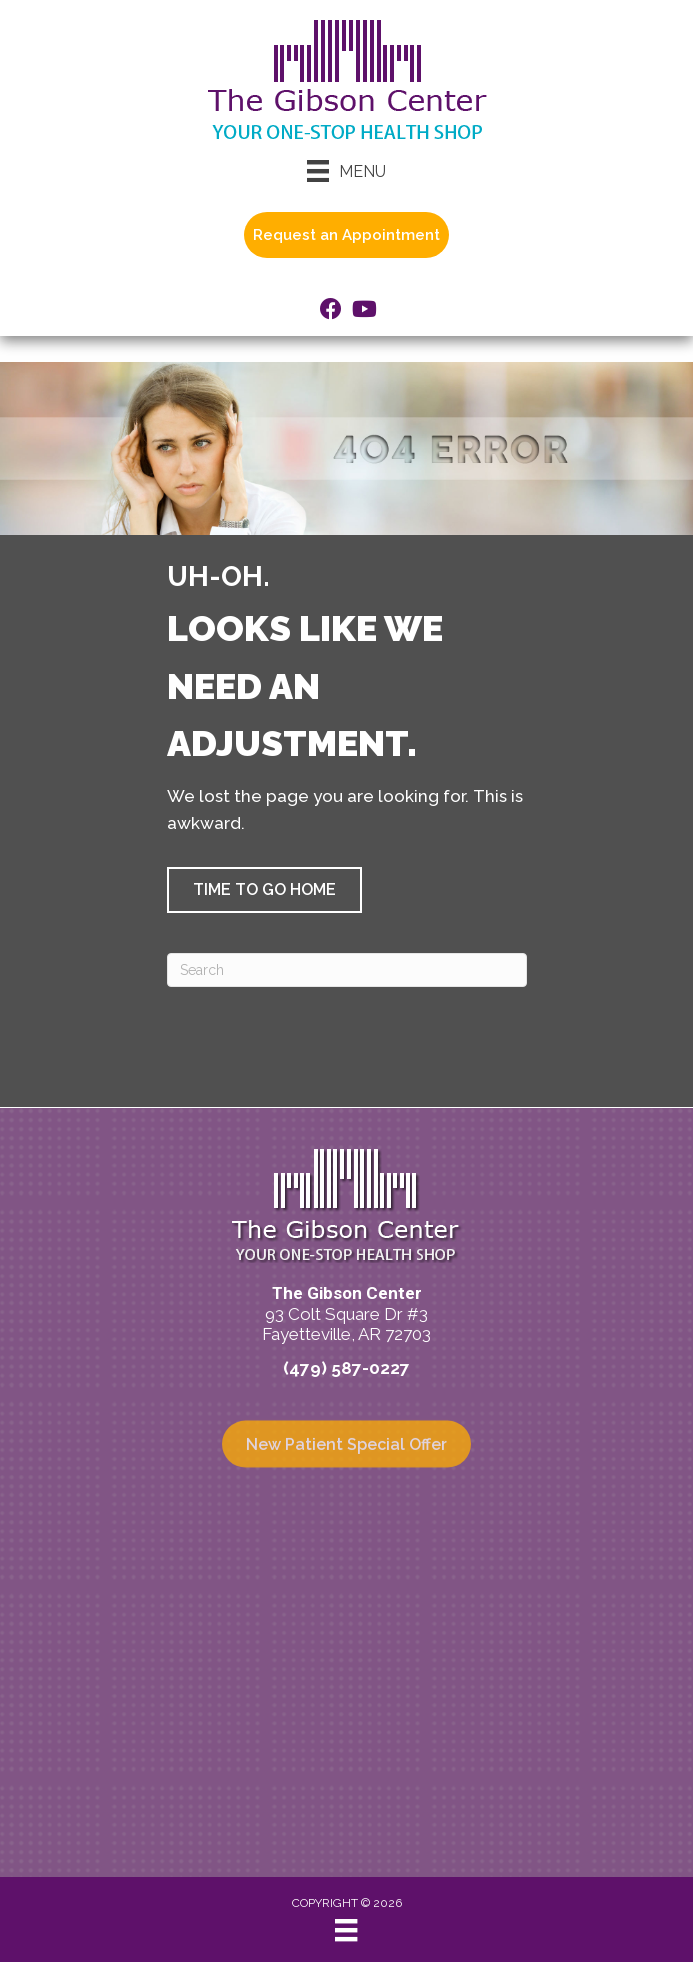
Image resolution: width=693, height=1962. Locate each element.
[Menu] (346, 171)
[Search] (347, 970)
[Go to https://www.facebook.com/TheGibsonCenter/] (331, 311)
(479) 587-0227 (346, 1368)
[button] (264, 890)
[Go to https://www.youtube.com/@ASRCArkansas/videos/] (363, 311)
